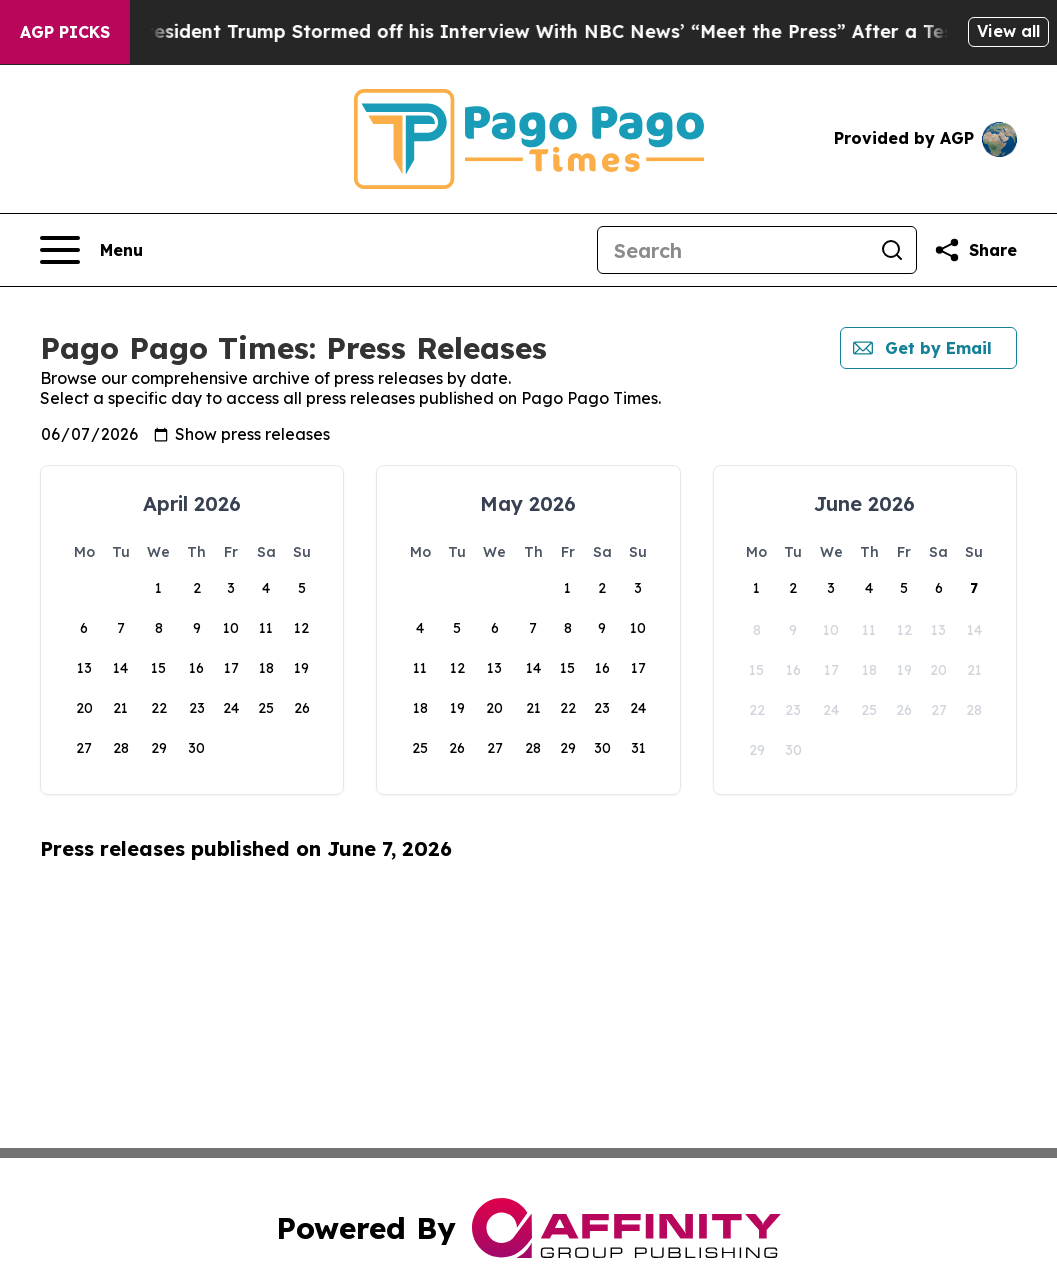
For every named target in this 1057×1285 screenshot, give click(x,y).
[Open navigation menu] (91, 250)
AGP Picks (65, 32)
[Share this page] (975, 250)
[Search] (733, 250)
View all (1008, 31)
